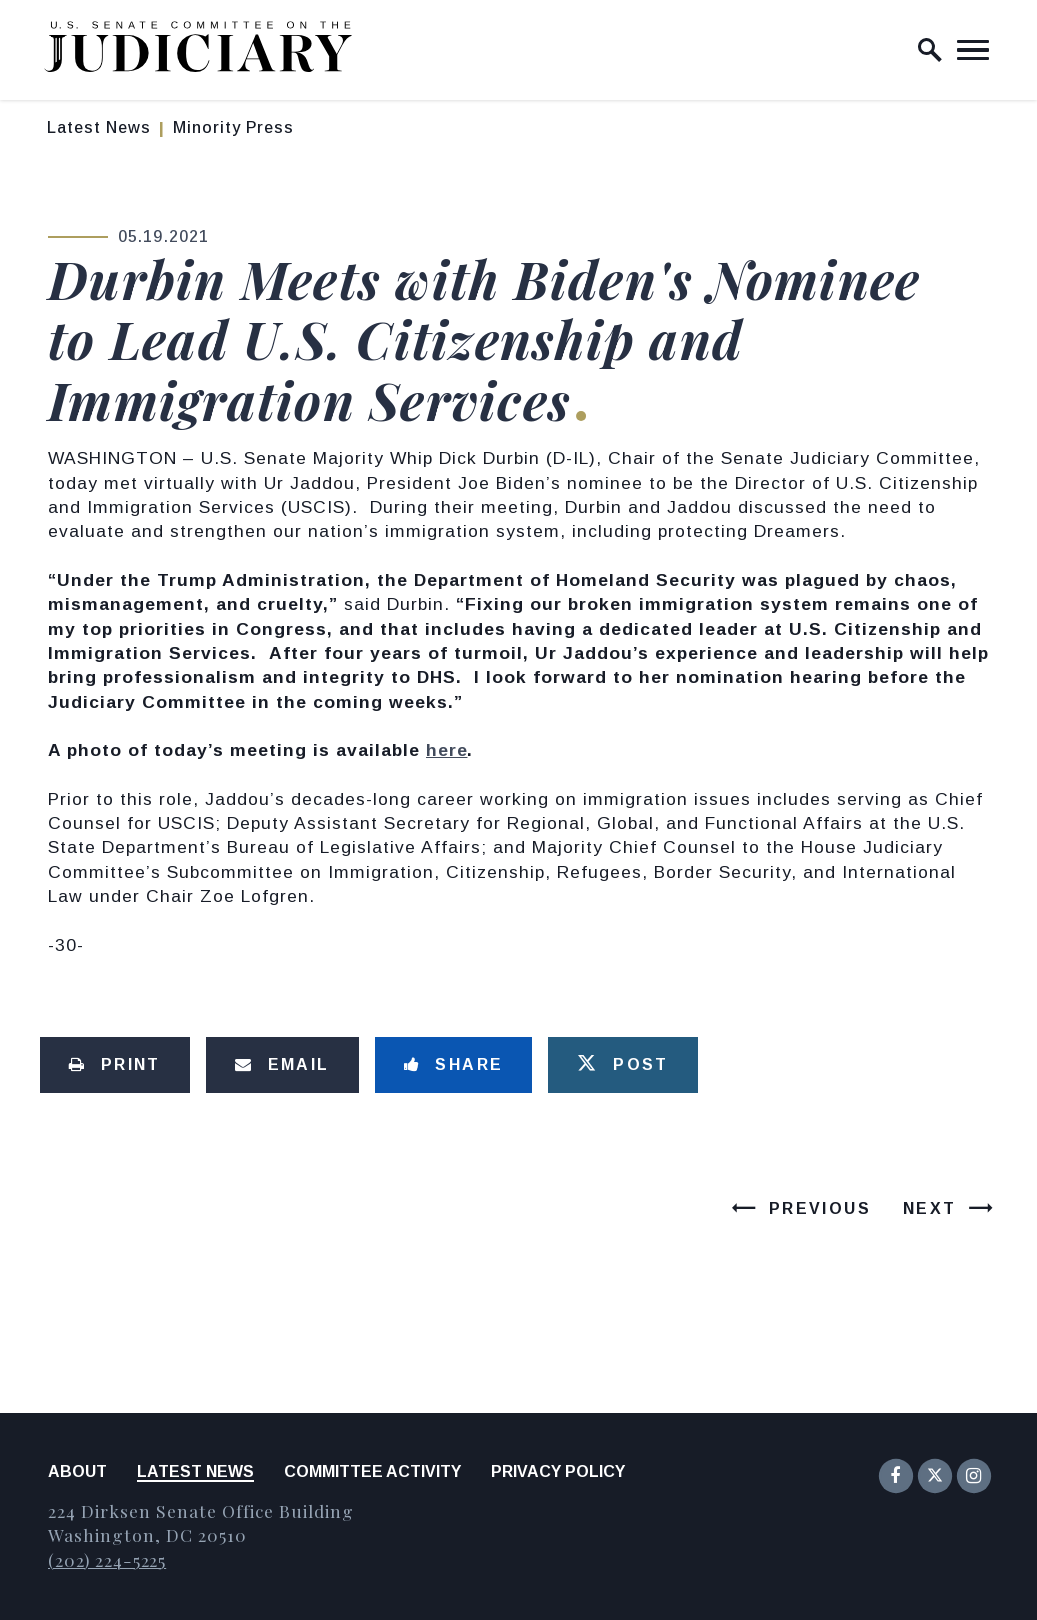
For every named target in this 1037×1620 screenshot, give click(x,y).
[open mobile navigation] (973, 50)
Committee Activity (372, 1471)
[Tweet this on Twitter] (622, 1065)
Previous (820, 1208)
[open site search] (930, 50)
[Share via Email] (282, 1065)
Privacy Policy (558, 1471)
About (77, 1471)
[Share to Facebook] (454, 1065)
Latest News (99, 127)
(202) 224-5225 (107, 1559)
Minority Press (233, 127)
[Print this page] (115, 1065)
